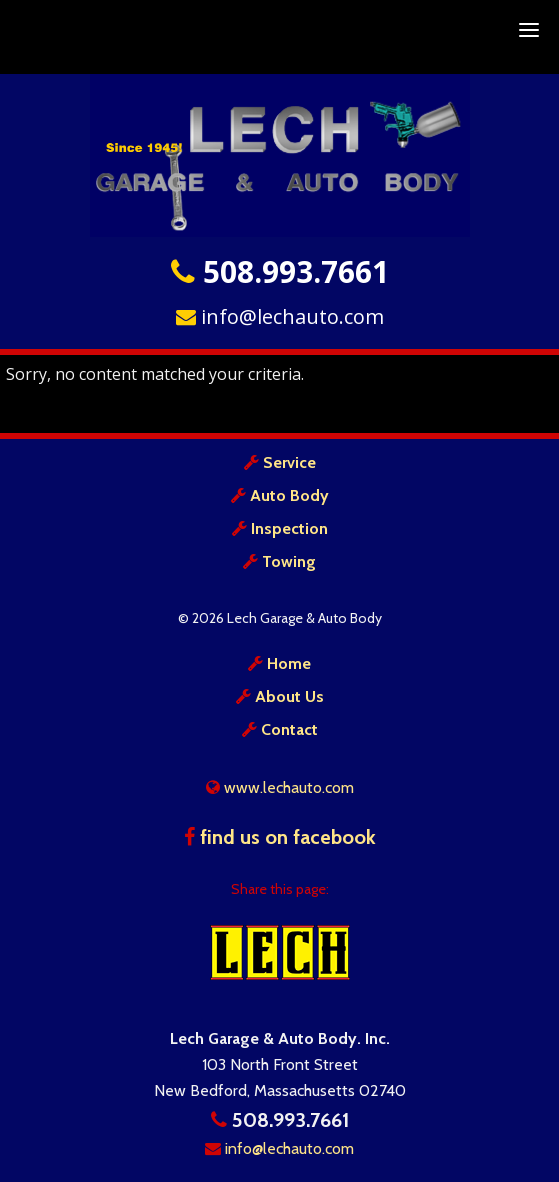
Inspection (289, 528)
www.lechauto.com (280, 787)
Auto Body (289, 495)
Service (289, 462)
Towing (289, 561)
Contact (289, 729)
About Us (289, 696)
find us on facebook (280, 837)
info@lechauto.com (280, 316)
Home (289, 663)
